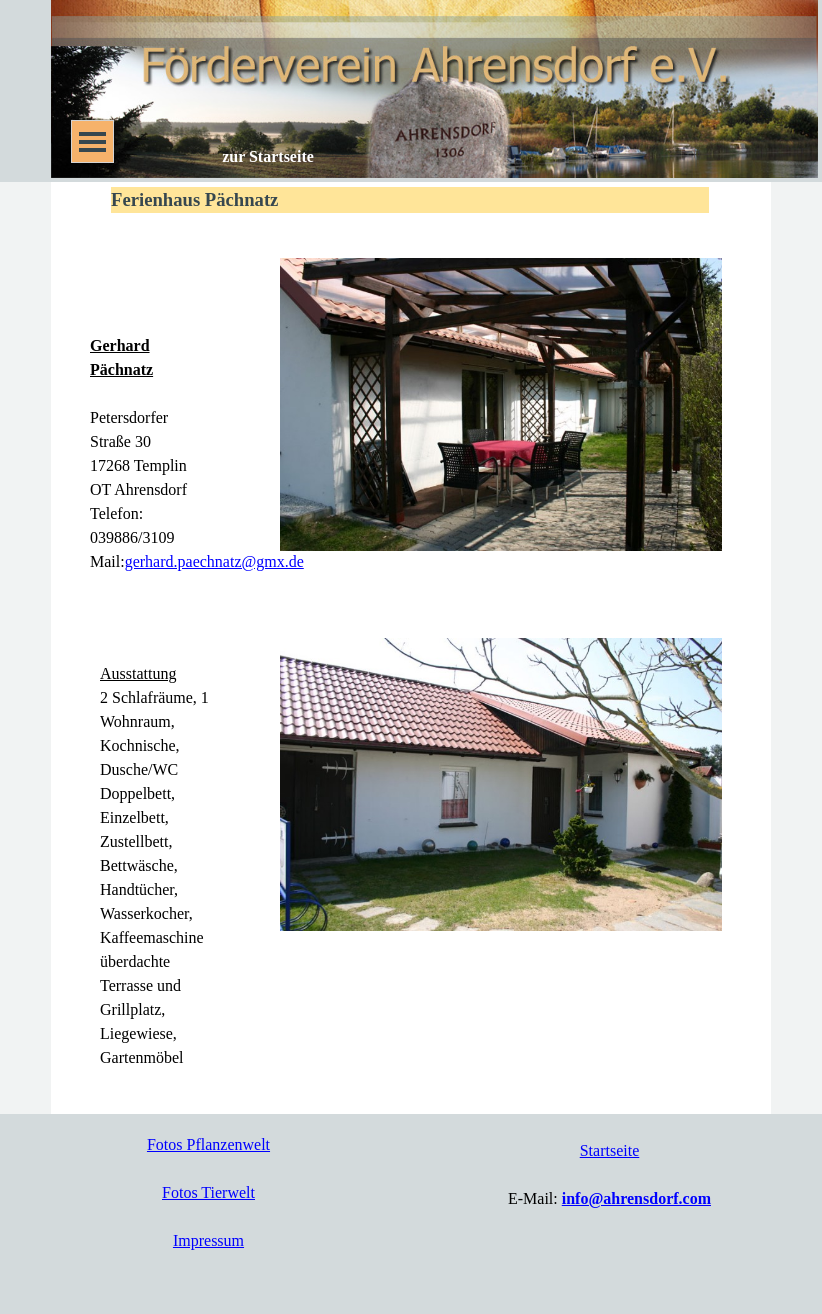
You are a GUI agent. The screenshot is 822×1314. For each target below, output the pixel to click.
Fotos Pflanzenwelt (208, 1144)
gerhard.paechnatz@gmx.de (214, 561)
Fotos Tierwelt (208, 1192)
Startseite (610, 1150)
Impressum (208, 1240)
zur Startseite (268, 156)
